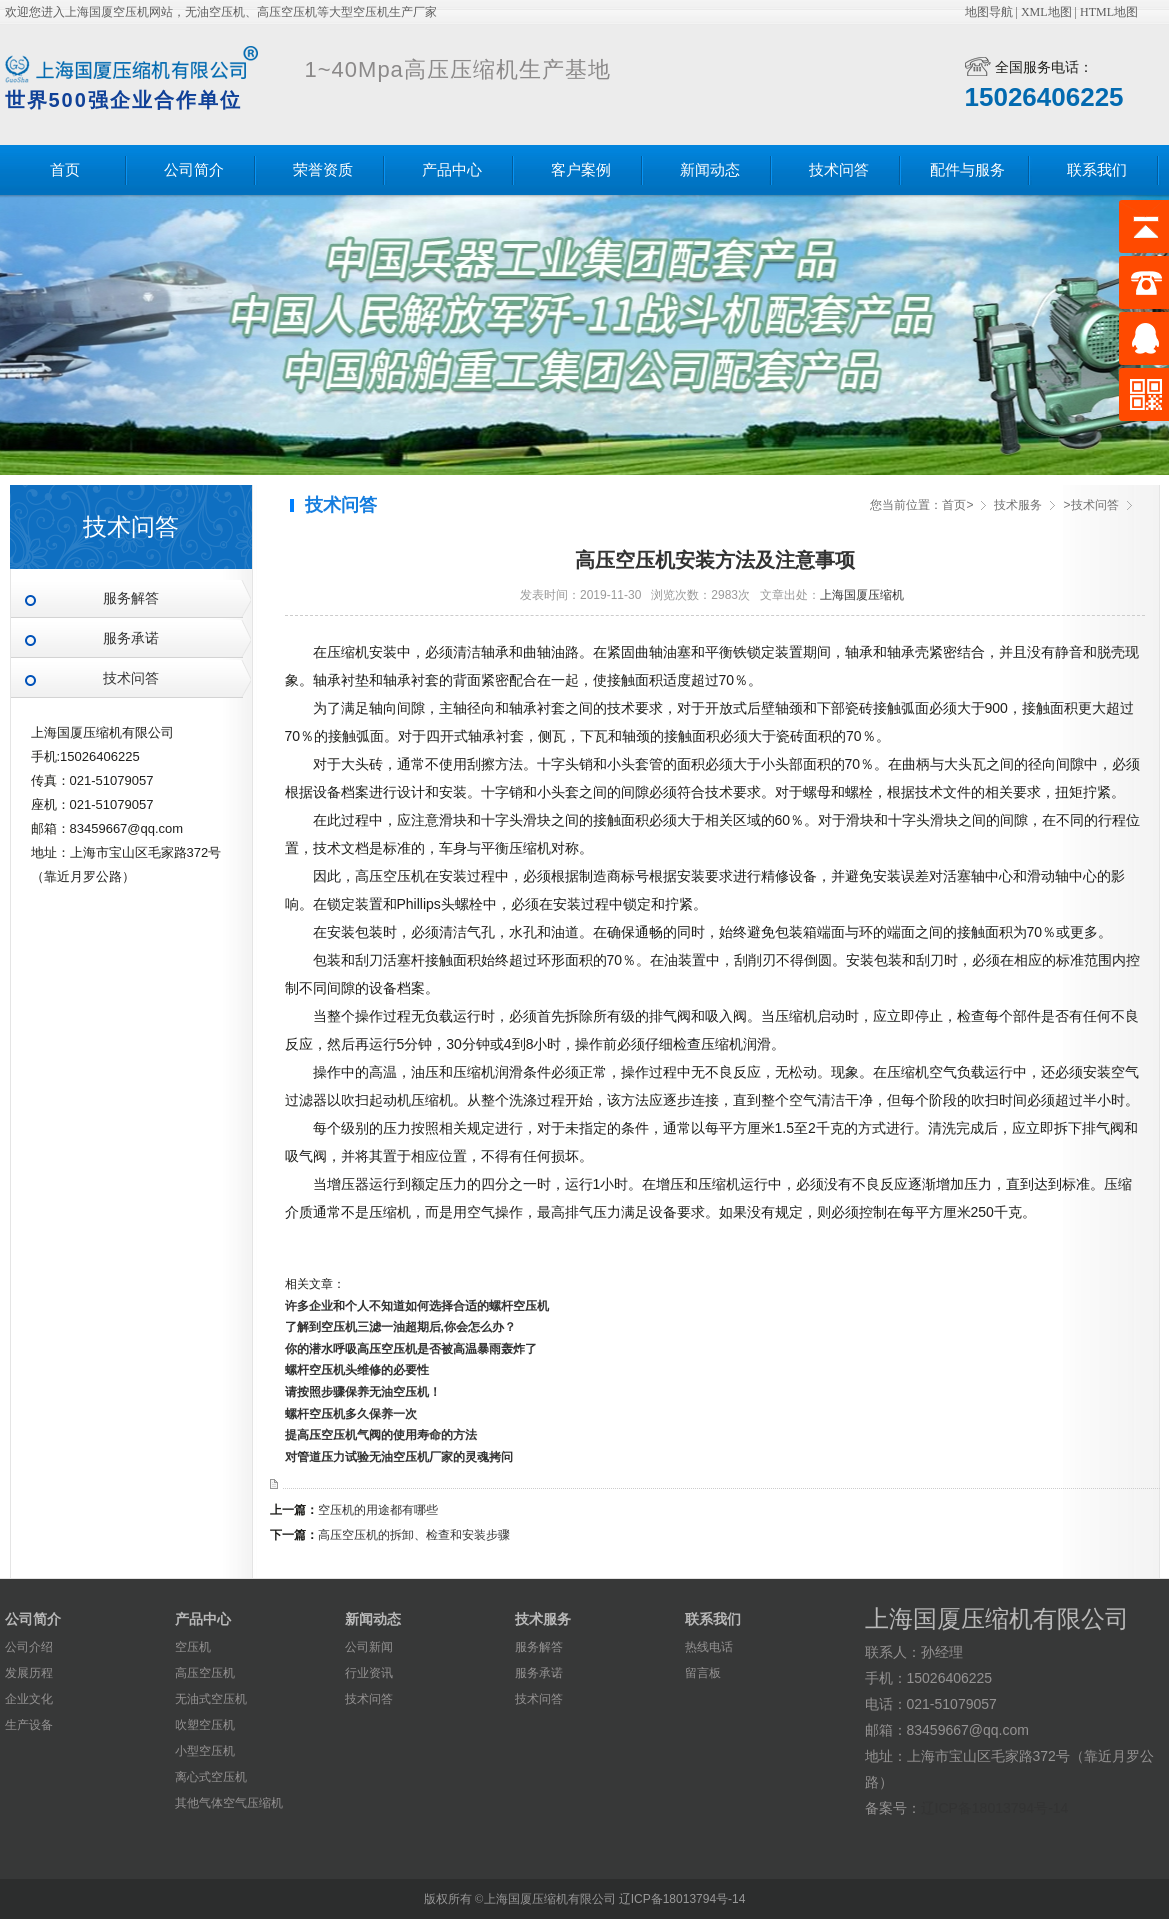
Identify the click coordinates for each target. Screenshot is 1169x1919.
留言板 (703, 1673)
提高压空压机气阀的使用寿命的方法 (381, 1435)
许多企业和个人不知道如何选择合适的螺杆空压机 (417, 1306)
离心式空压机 (211, 1777)
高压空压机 (205, 1673)
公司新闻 (369, 1647)
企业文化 (29, 1699)
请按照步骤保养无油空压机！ (363, 1392)
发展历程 (29, 1673)
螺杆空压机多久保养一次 (351, 1414)
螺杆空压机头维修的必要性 (357, 1370)
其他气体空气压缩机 (229, 1803)
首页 (65, 170)
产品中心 (452, 170)
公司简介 (194, 170)
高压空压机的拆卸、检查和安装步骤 (414, 1535)
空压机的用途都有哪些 (378, 1510)
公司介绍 (29, 1647)
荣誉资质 (323, 170)
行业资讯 (369, 1673)
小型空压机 (205, 1751)
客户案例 (581, 170)
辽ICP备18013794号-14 (995, 1808)
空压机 (193, 1647)
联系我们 (1097, 170)
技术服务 (1018, 505)
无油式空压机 (211, 1699)
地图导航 (989, 12)
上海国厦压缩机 (862, 595)
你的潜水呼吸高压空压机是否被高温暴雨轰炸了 (411, 1349)
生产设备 (29, 1725)
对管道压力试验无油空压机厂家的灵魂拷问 (399, 1457)
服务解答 (131, 598)
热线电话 (709, 1647)
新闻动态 (710, 170)
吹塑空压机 (205, 1725)
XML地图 (1046, 12)
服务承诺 (131, 638)
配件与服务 (967, 170)
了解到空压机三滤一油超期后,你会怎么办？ (400, 1327)
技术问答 (839, 170)
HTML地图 (1109, 12)
